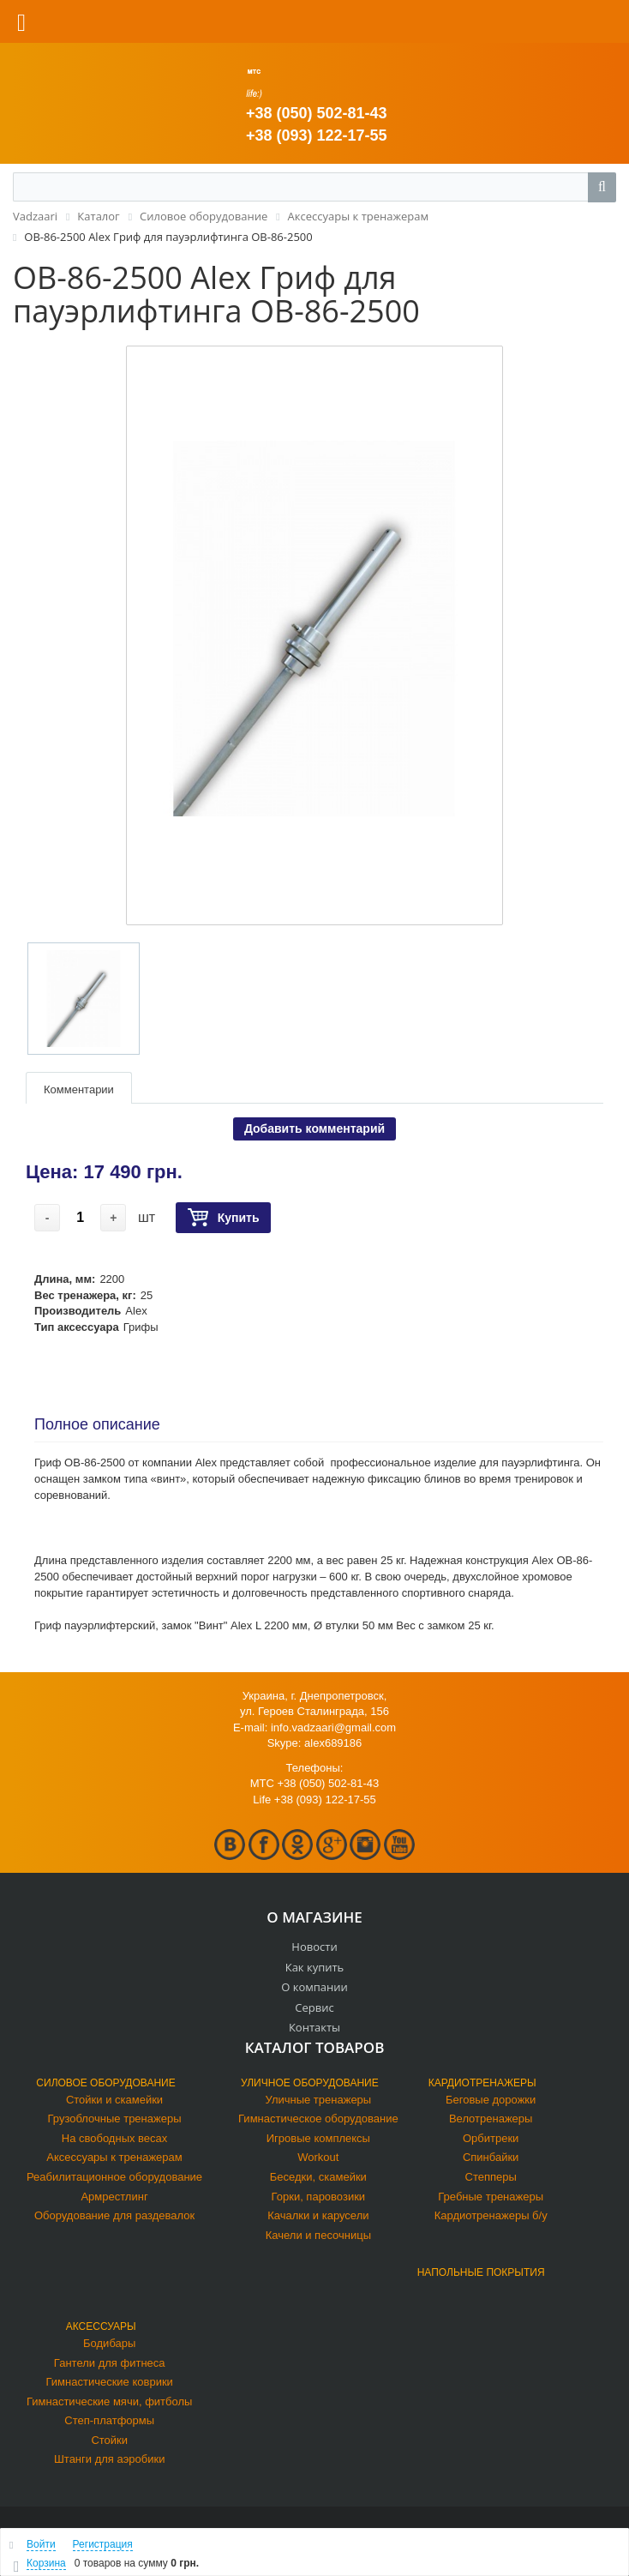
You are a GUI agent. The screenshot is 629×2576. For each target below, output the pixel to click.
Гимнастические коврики (109, 2381)
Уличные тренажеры (319, 2099)
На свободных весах (115, 2138)
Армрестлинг (114, 2196)
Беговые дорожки (491, 2099)
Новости (314, 1946)
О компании (314, 1987)
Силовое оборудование (105, 2083)
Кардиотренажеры (482, 2083)
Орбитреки (490, 2138)
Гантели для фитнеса (109, 2362)
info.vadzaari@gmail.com (333, 1727)
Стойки (109, 2440)
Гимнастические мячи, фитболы (109, 2401)
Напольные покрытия (481, 2272)
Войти (41, 2544)
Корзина (46, 2563)
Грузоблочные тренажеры (115, 2118)
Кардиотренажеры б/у (491, 2215)
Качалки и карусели (317, 2215)
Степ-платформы (109, 2420)
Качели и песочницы (318, 2235)
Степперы (491, 2176)
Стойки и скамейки (114, 2099)
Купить (223, 1218)
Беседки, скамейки (318, 2176)
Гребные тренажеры (490, 2196)
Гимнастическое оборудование (318, 2118)
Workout (317, 2157)
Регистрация (103, 2544)
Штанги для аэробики (109, 2459)
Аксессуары (101, 2326)
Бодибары (109, 2343)
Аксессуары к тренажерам (114, 2157)
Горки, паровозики (319, 2196)
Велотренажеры (490, 2118)
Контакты (314, 2027)
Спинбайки (490, 2157)
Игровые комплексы (318, 2138)
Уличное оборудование (310, 2083)
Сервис (314, 2007)
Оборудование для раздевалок (114, 2215)
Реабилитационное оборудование (114, 2176)
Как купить (314, 1967)
